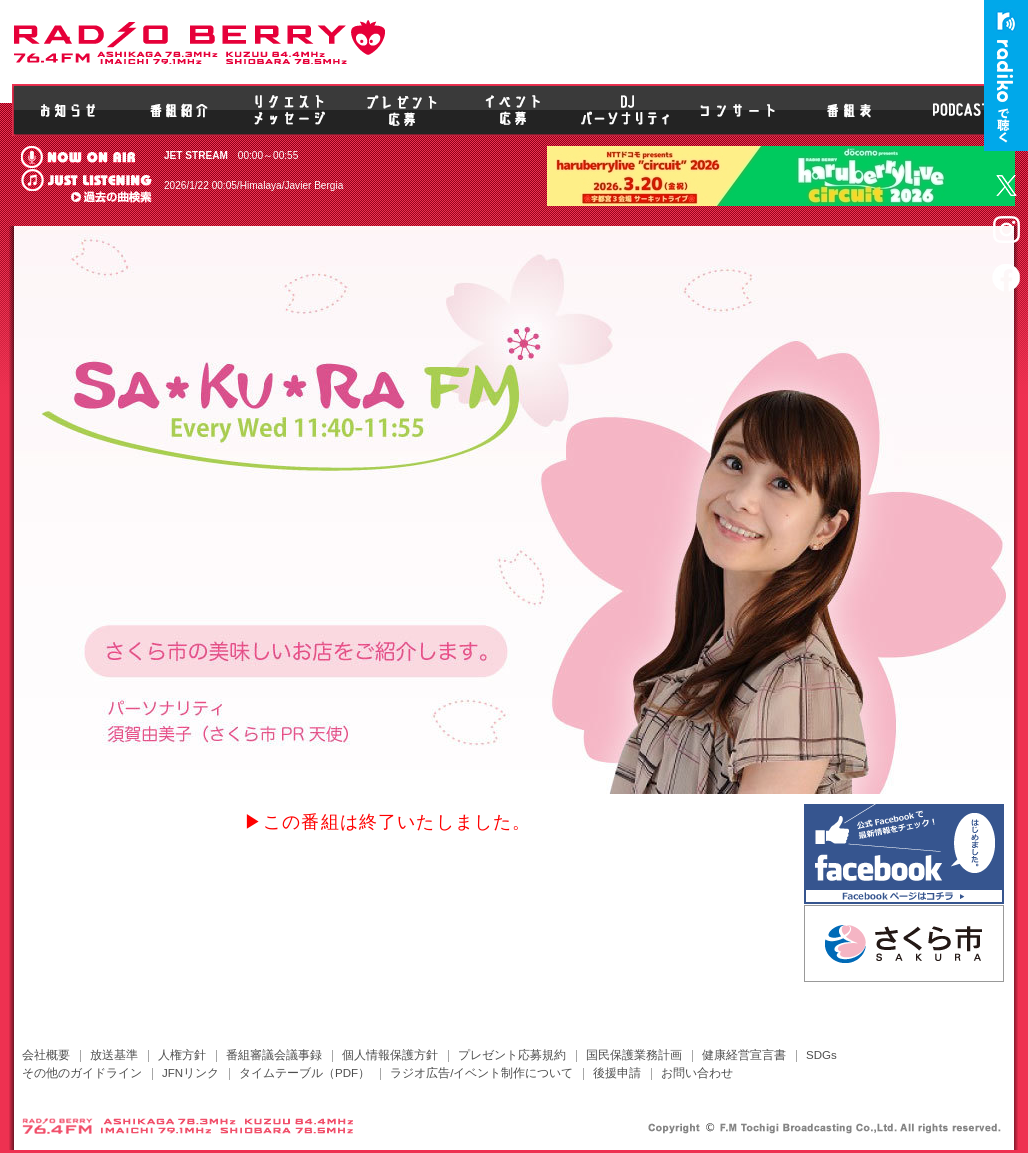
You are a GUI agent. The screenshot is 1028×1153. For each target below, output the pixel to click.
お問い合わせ (697, 1073)
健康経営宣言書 (744, 1055)
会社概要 (46, 1055)
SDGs (821, 1055)
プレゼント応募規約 (512, 1055)
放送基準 (114, 1055)
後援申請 (617, 1073)
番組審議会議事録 (274, 1055)
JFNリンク (190, 1073)
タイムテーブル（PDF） (304, 1073)
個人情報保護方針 (390, 1055)
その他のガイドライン (82, 1073)
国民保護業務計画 (634, 1055)
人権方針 (182, 1055)
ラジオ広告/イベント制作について (481, 1073)
